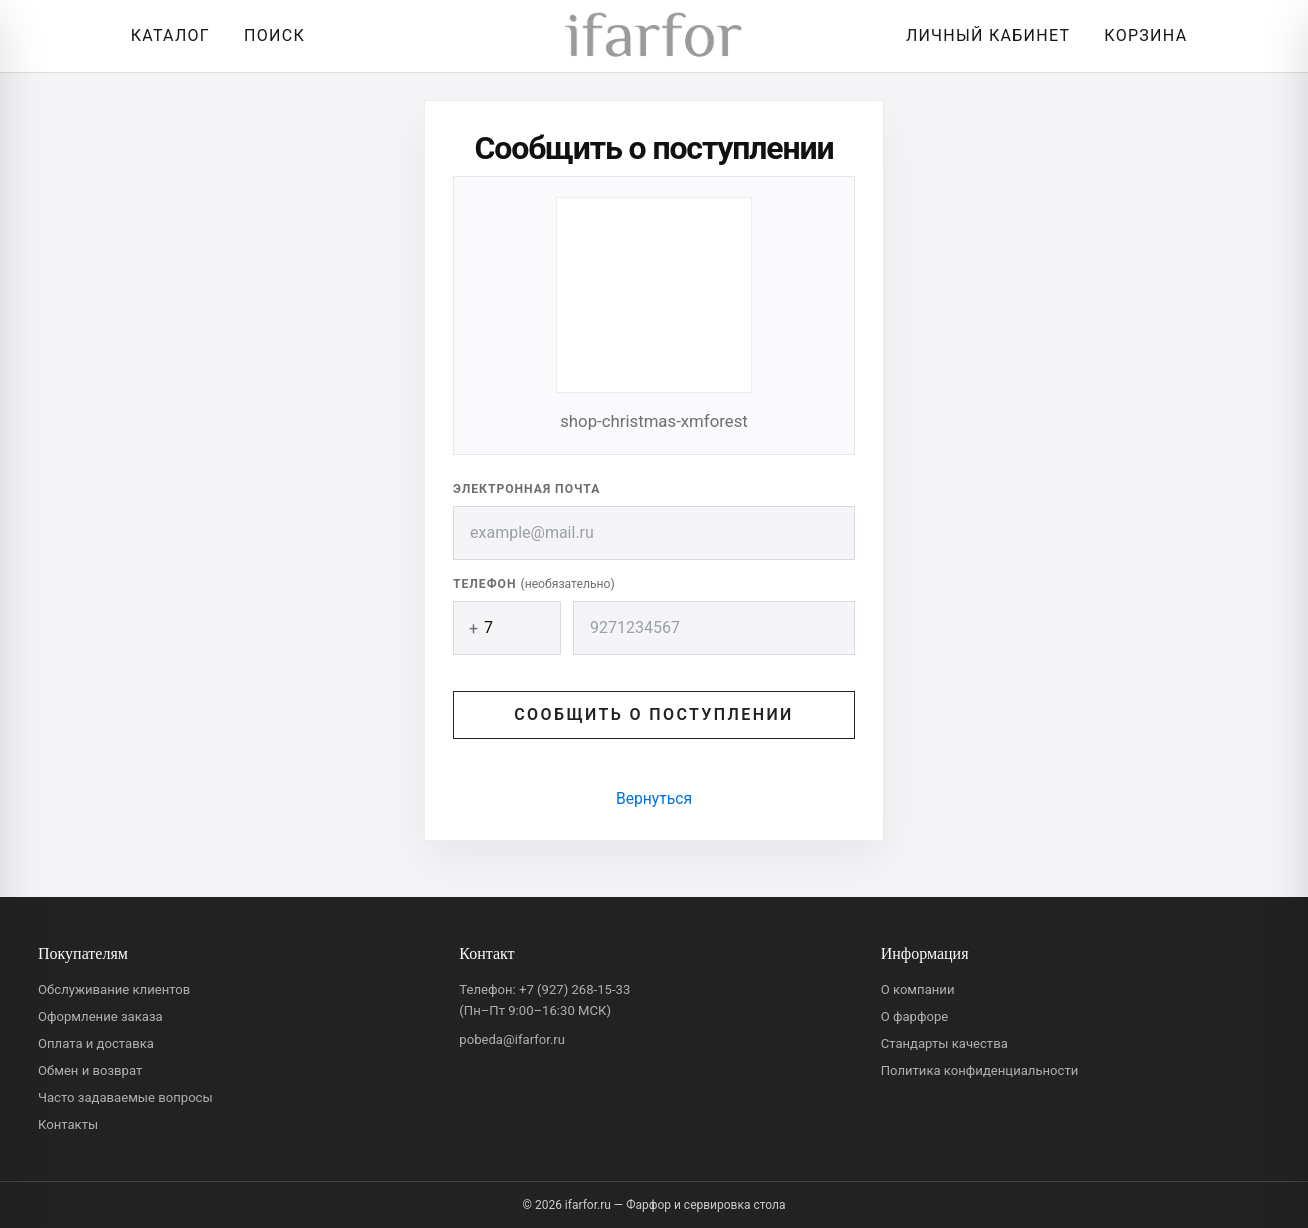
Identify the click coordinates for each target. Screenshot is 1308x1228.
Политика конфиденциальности (980, 1070)
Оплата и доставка (96, 1043)
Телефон (534, 584)
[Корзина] (1140, 36)
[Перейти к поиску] (269, 36)
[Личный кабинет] (983, 36)
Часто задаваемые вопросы (125, 1097)
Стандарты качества (944, 1043)
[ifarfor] (654, 36)
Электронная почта (526, 489)
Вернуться (654, 798)
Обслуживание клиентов (114, 989)
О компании (918, 989)
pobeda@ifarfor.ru (512, 1039)
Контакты (68, 1124)
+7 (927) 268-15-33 (574, 989)
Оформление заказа (100, 1016)
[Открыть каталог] (165, 36)
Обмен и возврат (90, 1070)
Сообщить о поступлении (653, 714)
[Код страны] (507, 628)
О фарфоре (915, 1016)
